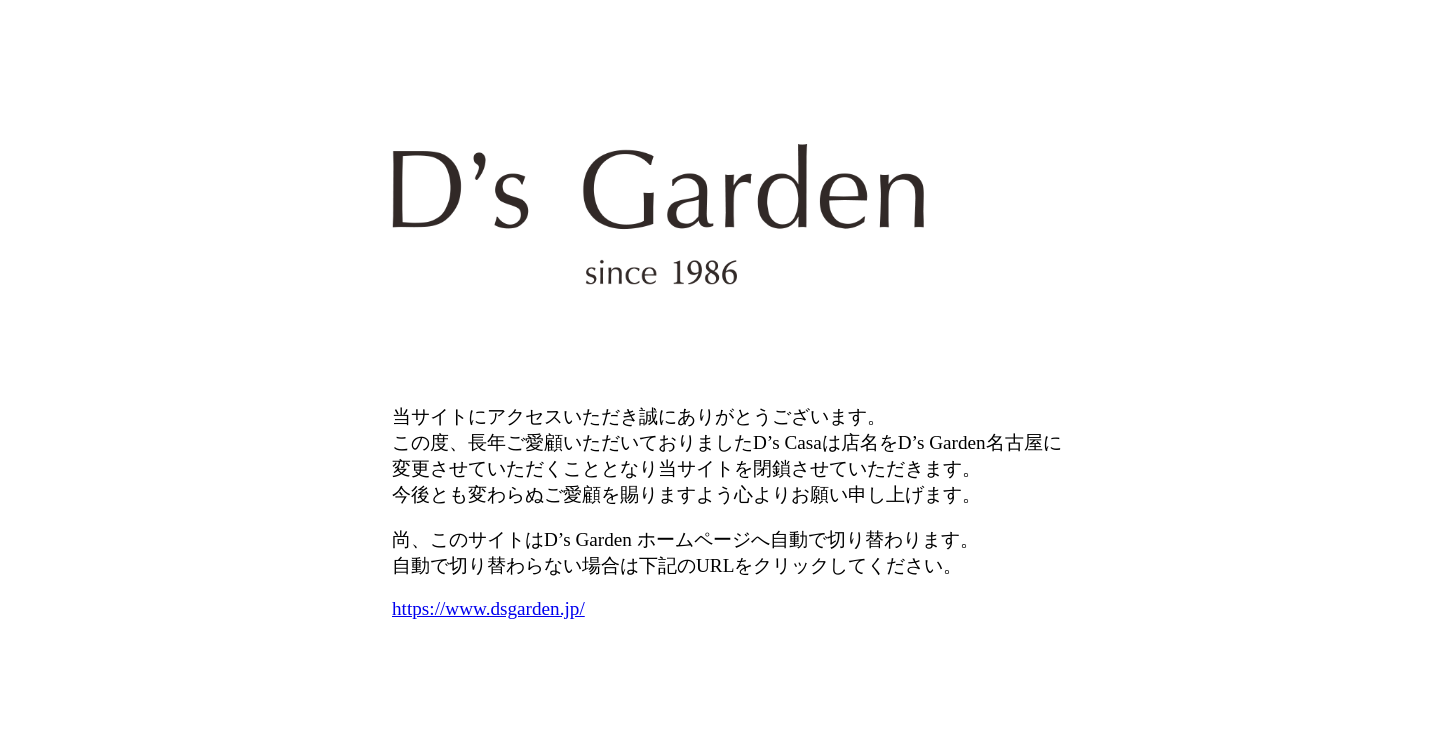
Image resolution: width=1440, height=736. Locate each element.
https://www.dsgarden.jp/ (488, 608)
